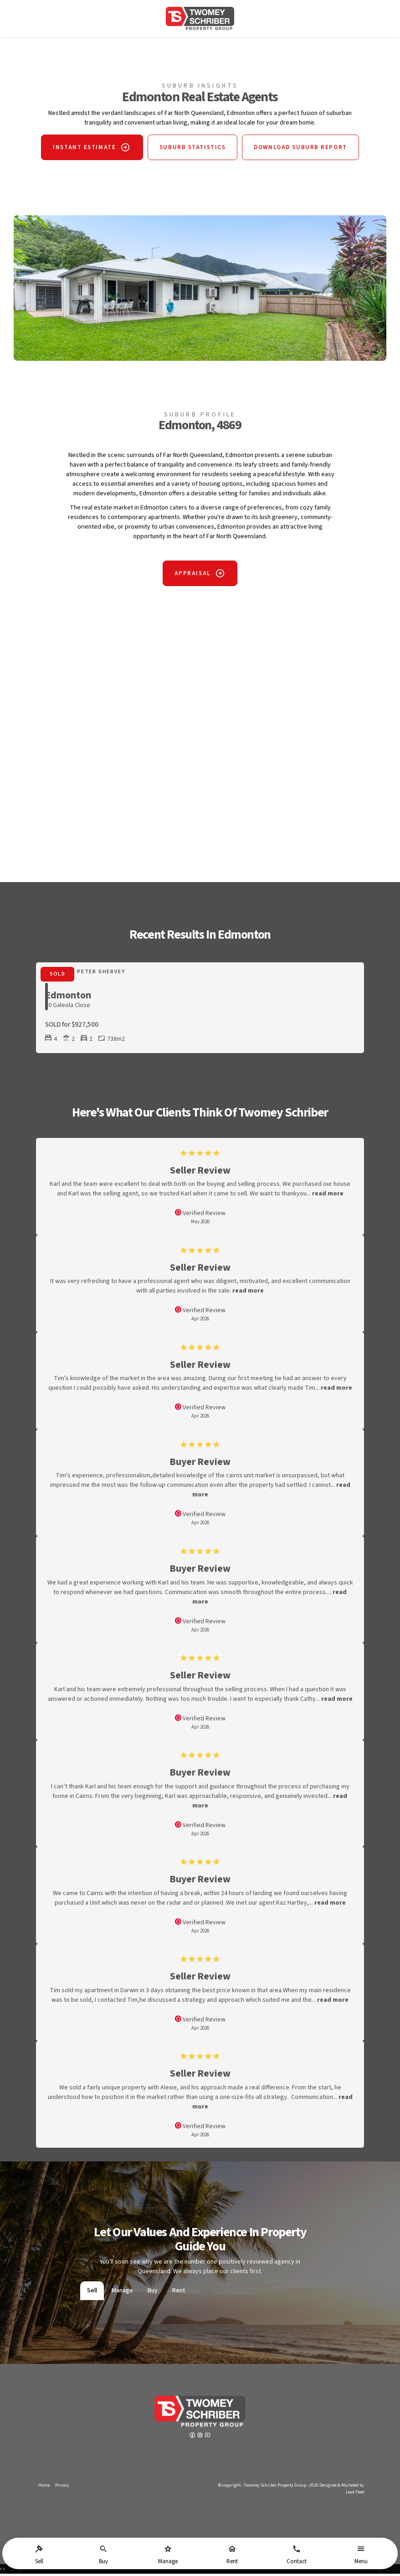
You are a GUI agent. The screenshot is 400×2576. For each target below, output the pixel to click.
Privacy (62, 2487)
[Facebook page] (193, 2438)
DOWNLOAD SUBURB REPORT (304, 149)
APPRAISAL (192, 575)
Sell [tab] (92, 2292)
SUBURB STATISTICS (192, 149)
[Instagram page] (201, 2438)
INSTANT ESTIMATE (79, 149)
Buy (153, 2292)
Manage (122, 2292)
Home (44, 2487)
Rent (178, 2292)
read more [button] (328, 1195)
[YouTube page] (208, 2438)
